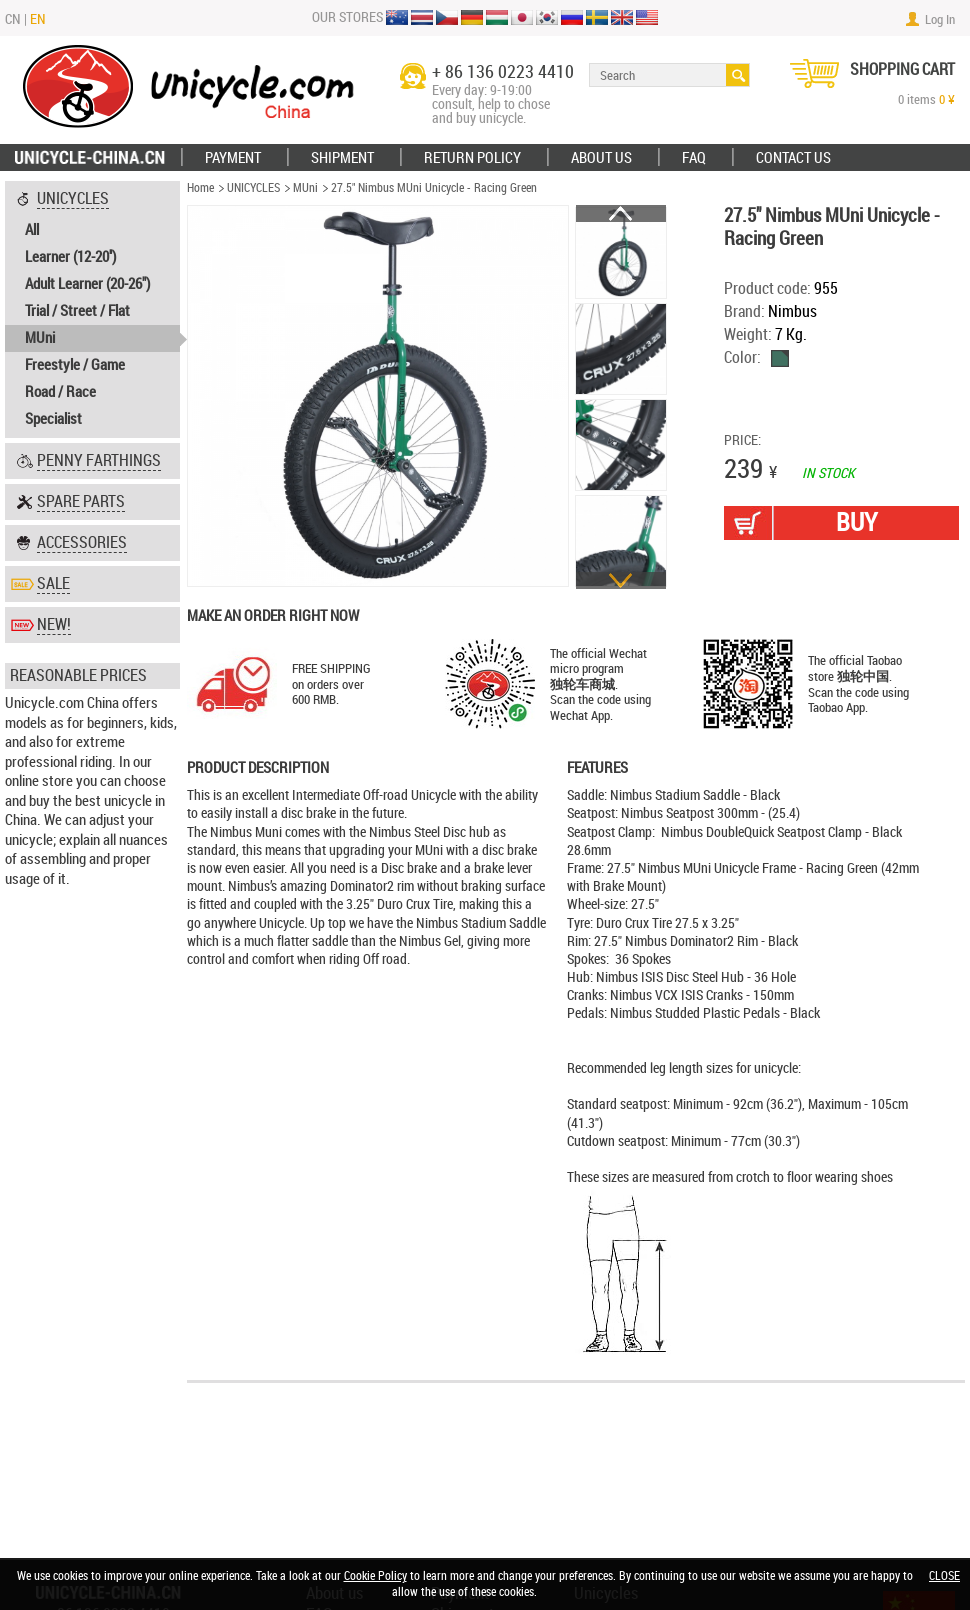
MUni (40, 338)
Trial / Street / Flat (77, 311)
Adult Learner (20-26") (87, 284)
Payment (233, 158)
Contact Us (793, 158)
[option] (621, 253)
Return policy (472, 158)
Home (200, 188)
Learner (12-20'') (70, 257)
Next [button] (621, 580)
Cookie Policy (375, 1576)
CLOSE (944, 1576)
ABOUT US (601, 158)
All (32, 230)
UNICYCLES (253, 188)
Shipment (342, 158)
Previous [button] (621, 213)
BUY (856, 522)
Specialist (53, 419)
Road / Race (60, 392)
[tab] (92, 309)
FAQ (694, 158)
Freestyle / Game (75, 365)
